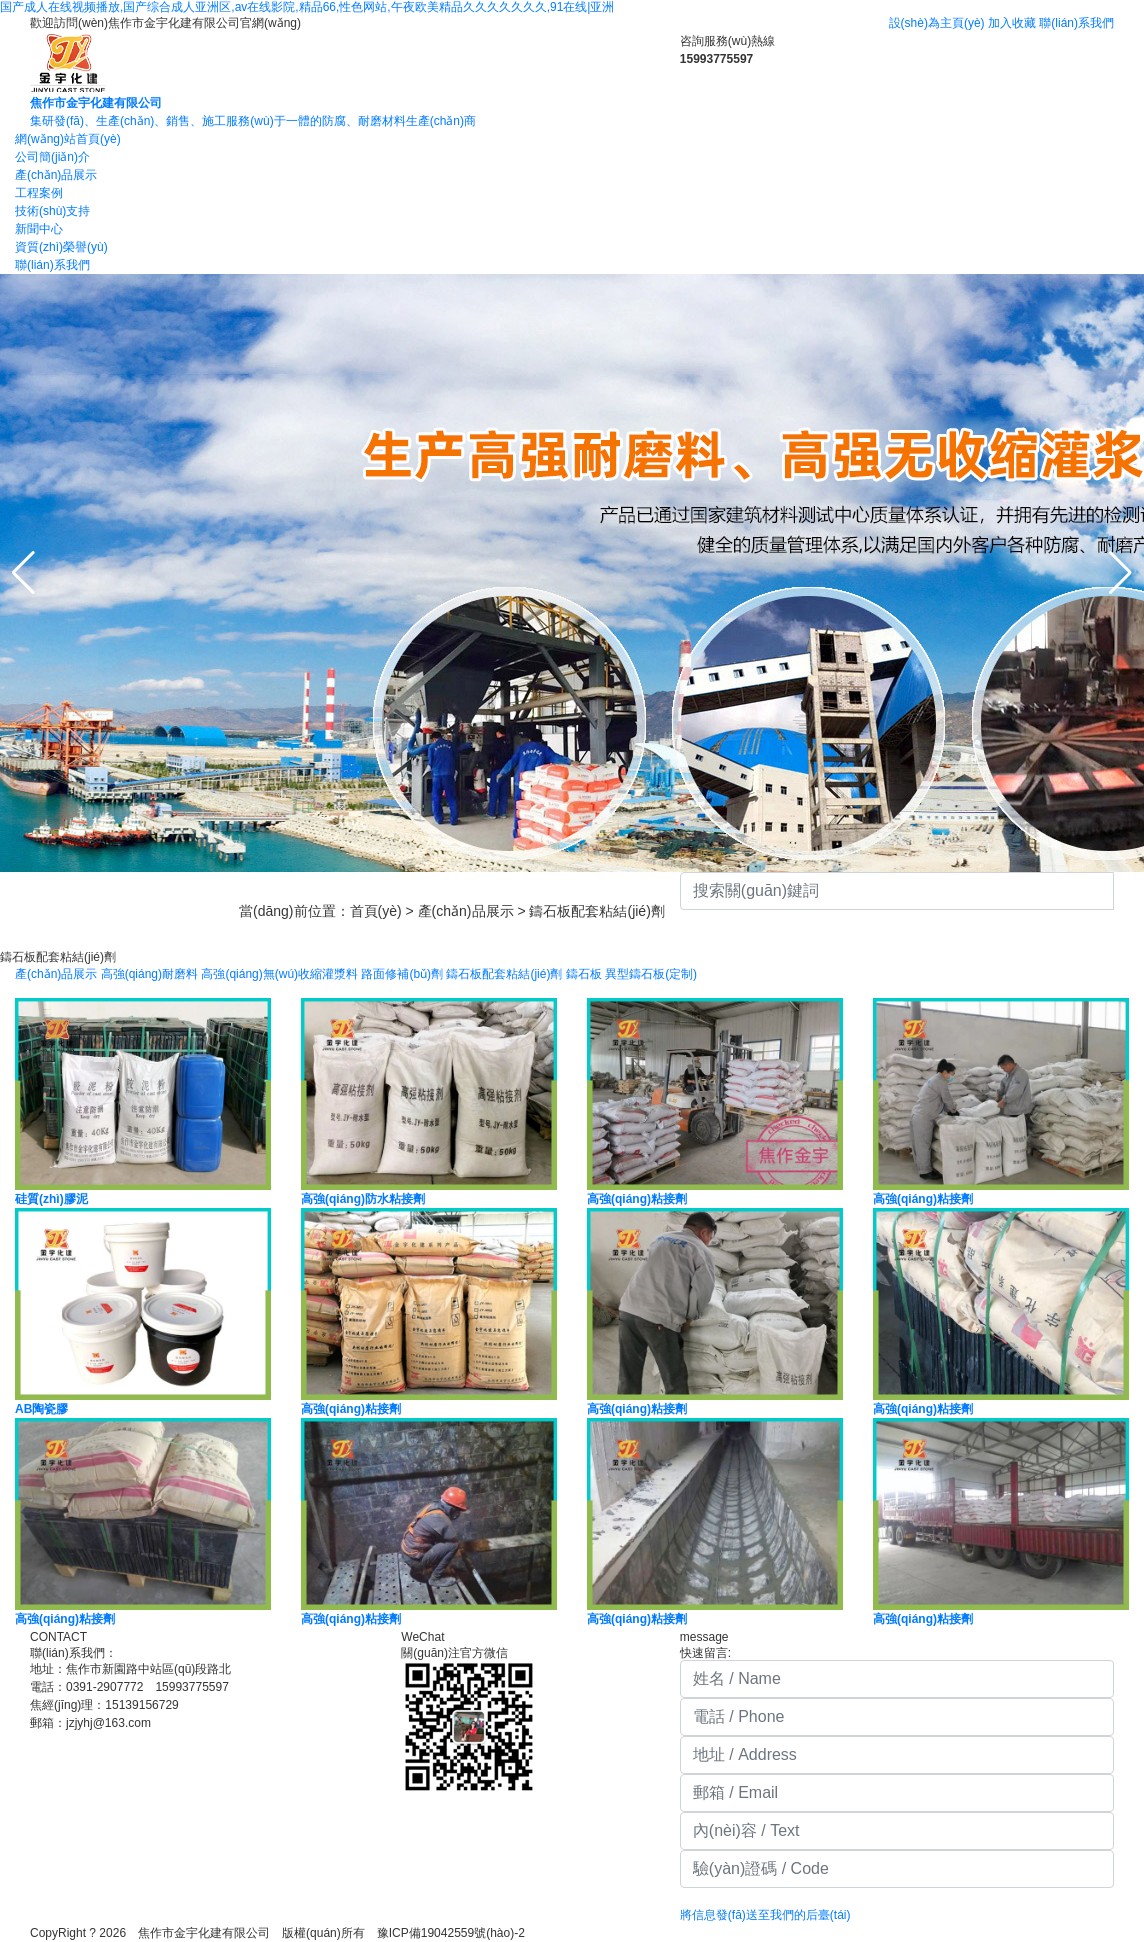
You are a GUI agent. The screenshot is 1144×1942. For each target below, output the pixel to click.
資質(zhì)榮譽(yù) (61, 247)
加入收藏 (1012, 23)
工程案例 (39, 193)
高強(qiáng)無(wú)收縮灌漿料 (279, 974)
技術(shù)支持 (52, 211)
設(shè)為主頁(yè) (937, 23)
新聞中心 (39, 229)
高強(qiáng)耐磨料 (149, 974)
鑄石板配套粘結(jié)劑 (596, 911)
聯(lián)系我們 (1076, 23)
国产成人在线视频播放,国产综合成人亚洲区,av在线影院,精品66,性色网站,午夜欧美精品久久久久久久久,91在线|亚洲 (307, 7)
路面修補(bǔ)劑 (402, 974)
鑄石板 (584, 974)
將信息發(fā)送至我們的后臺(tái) (765, 1915)
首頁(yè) (376, 911)
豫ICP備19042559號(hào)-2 (457, 1933)
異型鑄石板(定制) (651, 974)
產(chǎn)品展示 (56, 175)
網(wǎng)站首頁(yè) (68, 139)
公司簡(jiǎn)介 (52, 157)
